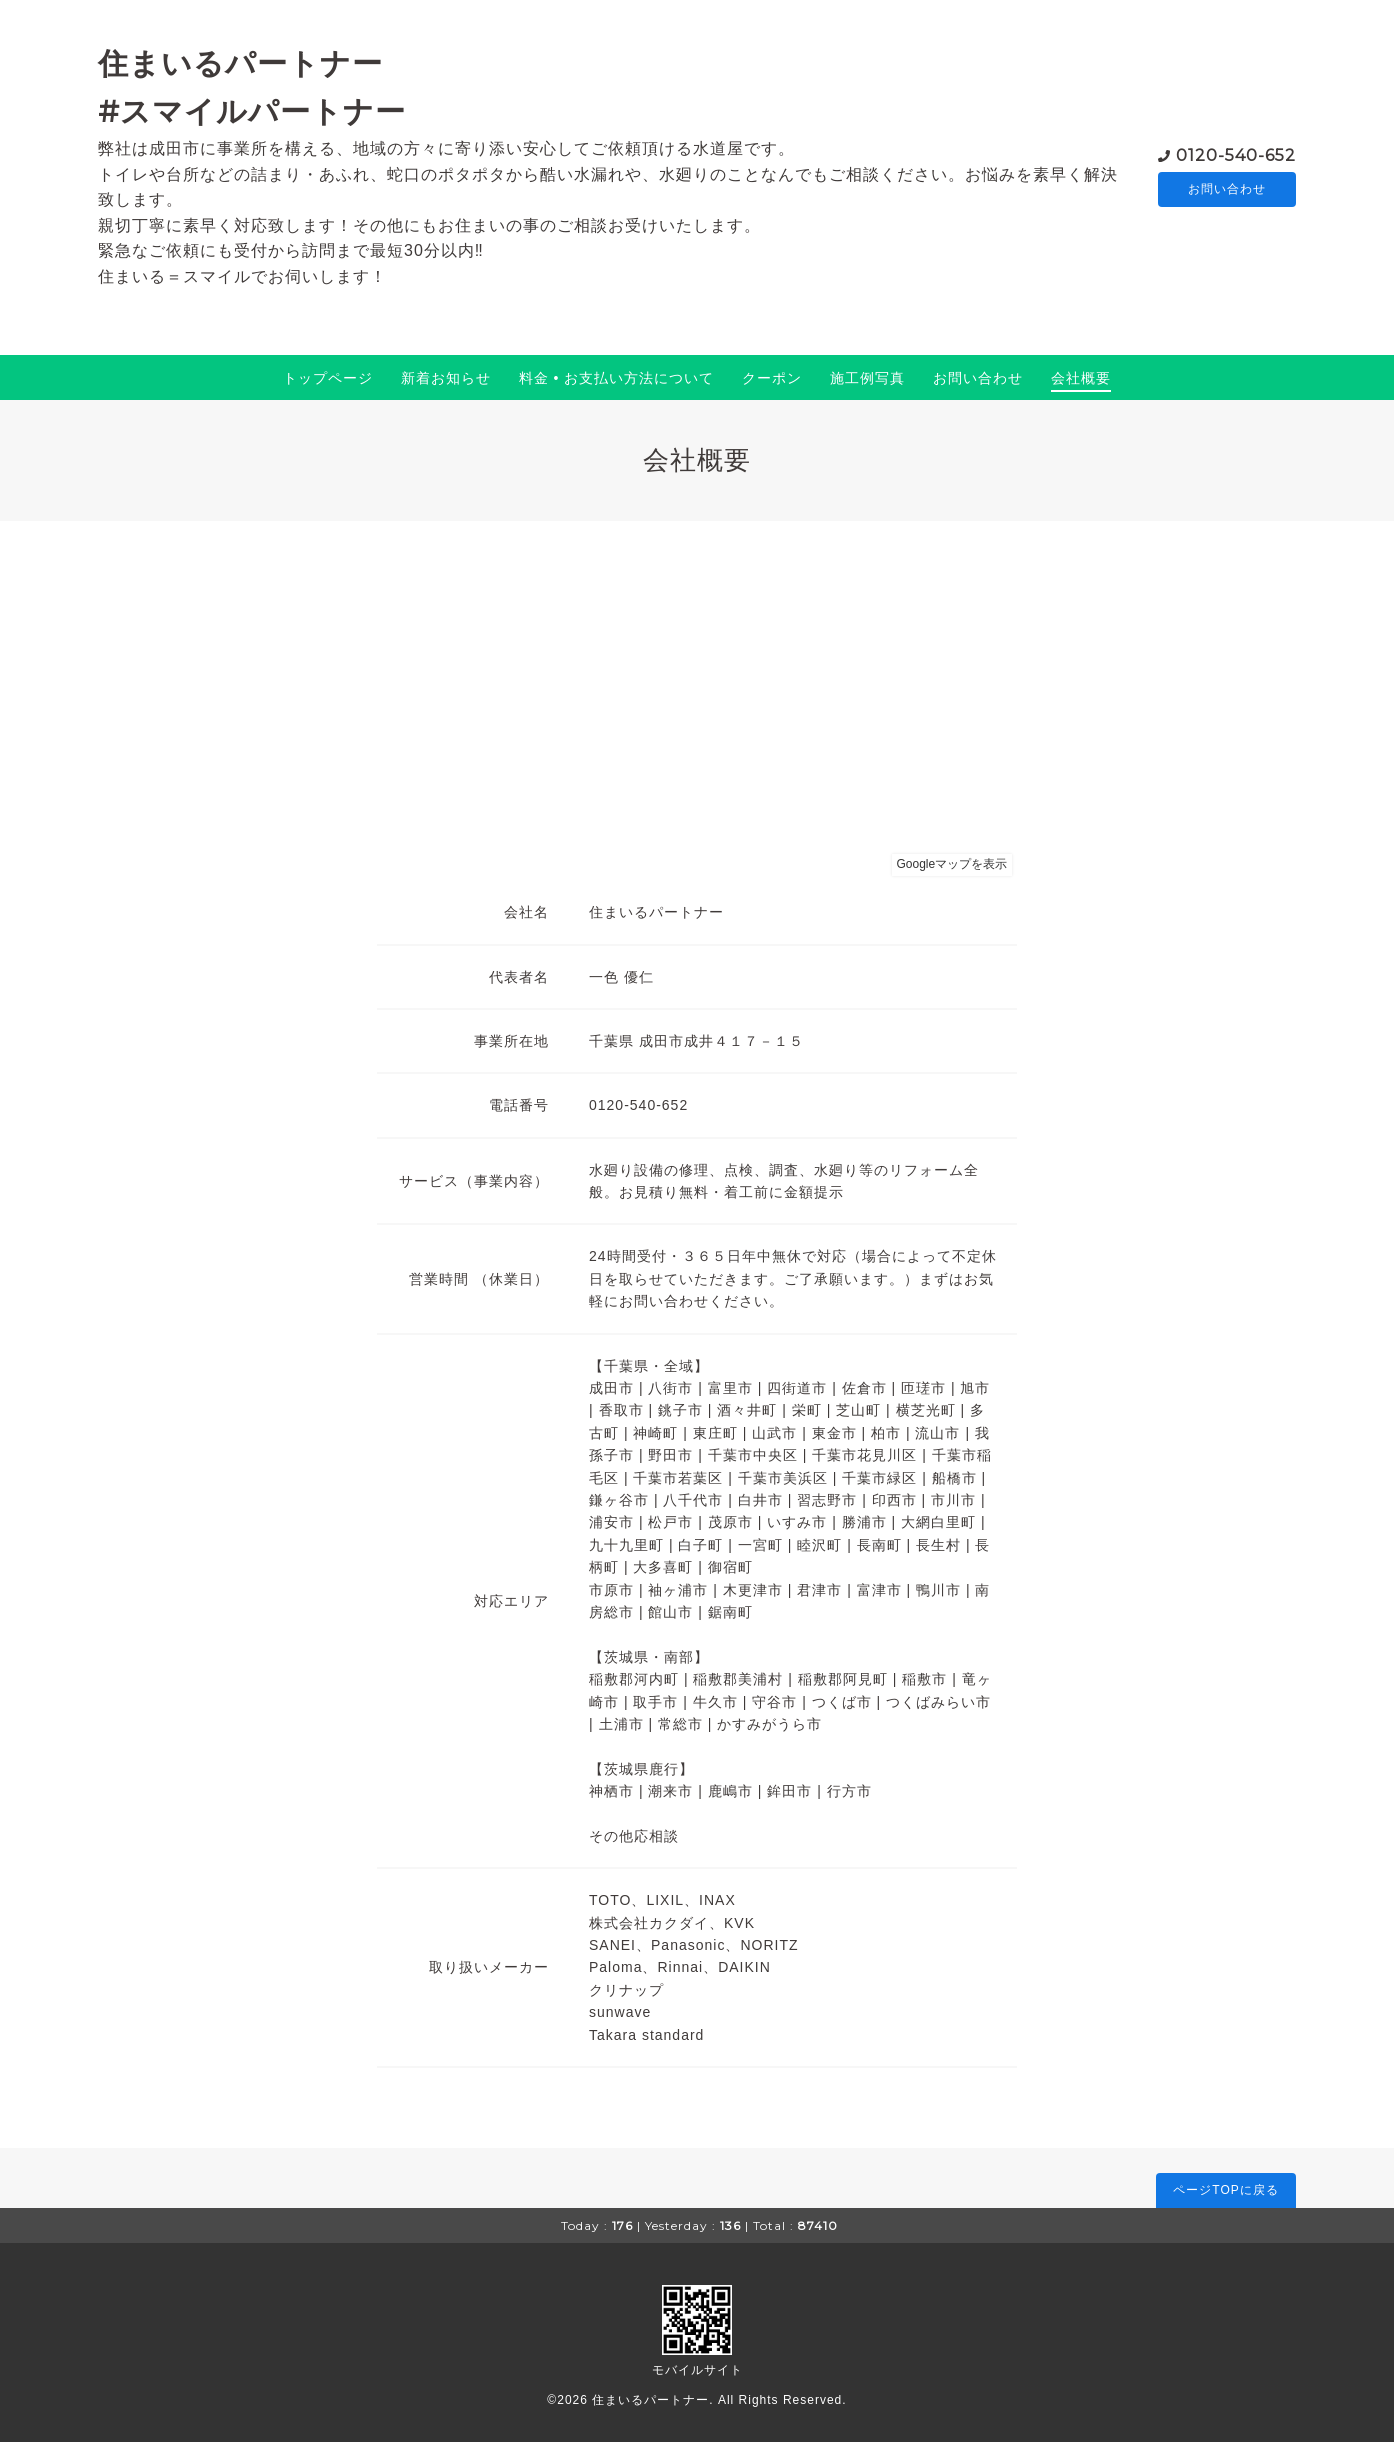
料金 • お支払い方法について (617, 378)
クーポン (772, 378)
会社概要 (1081, 378)
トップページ (328, 378)
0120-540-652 (1236, 153)
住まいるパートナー (650, 2400)
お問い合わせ (1227, 189)
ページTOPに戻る (1225, 2190)
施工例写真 (867, 378)
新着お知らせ (446, 378)
